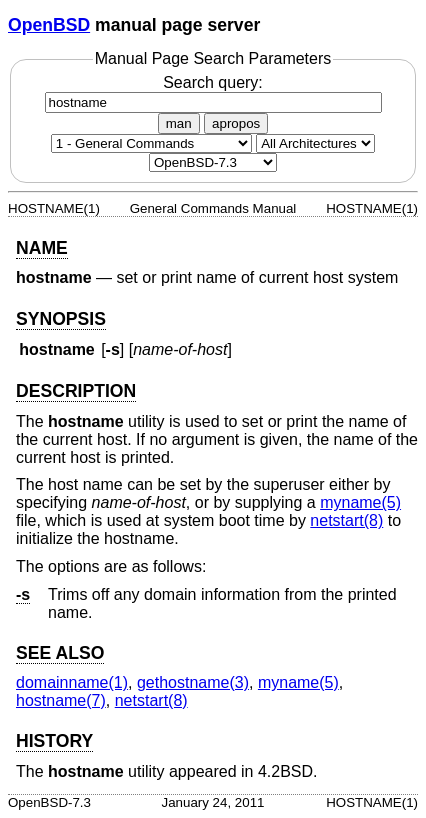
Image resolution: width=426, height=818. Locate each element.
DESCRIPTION (76, 391)
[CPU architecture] (315, 143)
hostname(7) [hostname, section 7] (61, 700)
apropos (236, 123)
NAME (42, 248)
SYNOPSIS (61, 319)
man (179, 123)
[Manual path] (213, 162)
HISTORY (54, 741)
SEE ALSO (60, 653)
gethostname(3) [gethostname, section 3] (193, 682)
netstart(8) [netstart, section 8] (346, 520)
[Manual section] (151, 143)
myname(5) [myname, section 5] (360, 502)
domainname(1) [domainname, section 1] (72, 682)
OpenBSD (49, 25)
